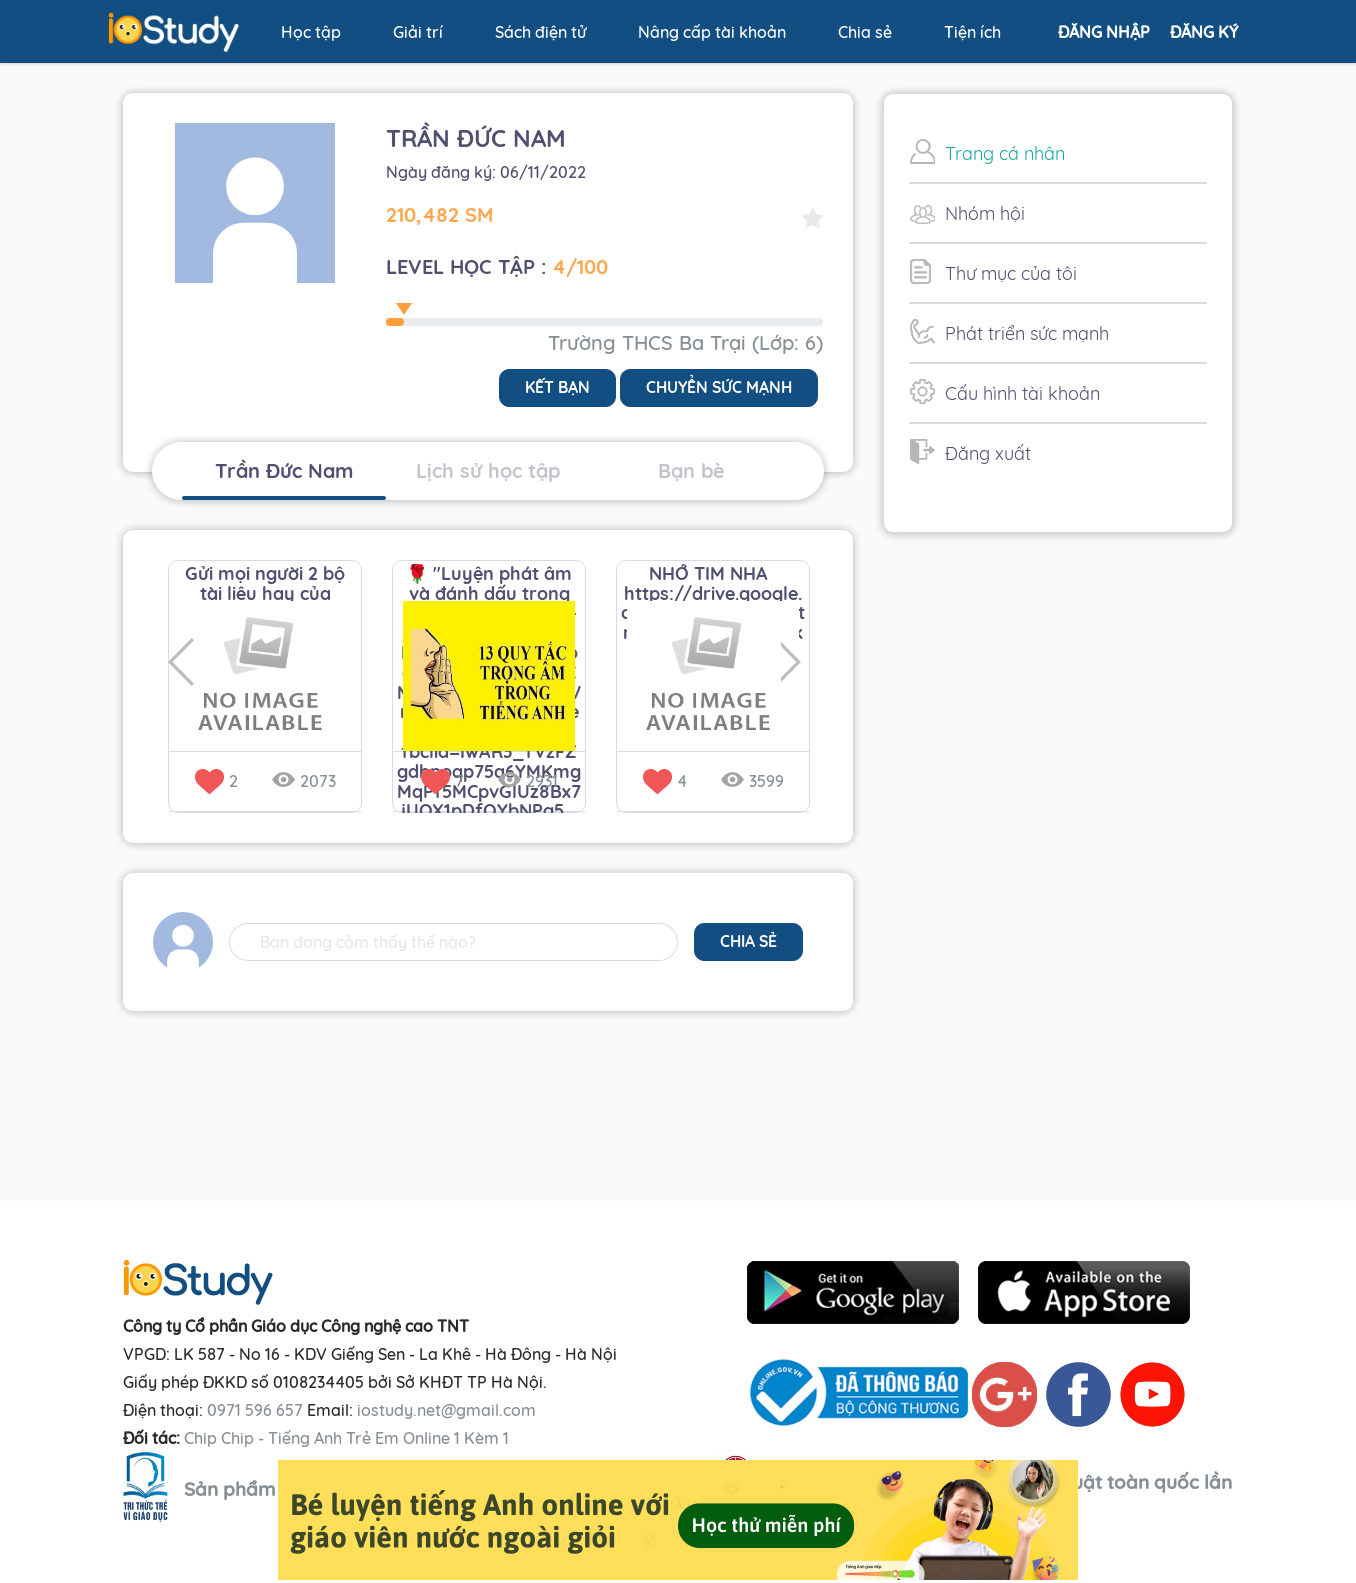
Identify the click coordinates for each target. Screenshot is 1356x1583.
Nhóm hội (967, 212)
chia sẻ (747, 942)
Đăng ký (1204, 32)
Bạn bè (691, 470)
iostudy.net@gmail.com (446, 1410)
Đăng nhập (1104, 32)
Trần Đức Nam (284, 470)
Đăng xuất (970, 452)
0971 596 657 (255, 1410)
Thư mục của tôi (993, 272)
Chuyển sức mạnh (717, 388)
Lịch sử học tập (488, 470)
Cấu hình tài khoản (1004, 392)
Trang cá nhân (987, 152)
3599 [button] (752, 781)
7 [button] (442, 781)
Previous (181, 663)
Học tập (311, 32)
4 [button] (664, 781)
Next (794, 663)
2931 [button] (528, 781)
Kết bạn (553, 388)
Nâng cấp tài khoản (712, 32)
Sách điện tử (540, 32)
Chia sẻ (865, 32)
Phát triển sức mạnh (1009, 332)
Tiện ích (972, 32)
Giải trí (418, 32)
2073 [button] (304, 781)
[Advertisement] (1058, 863)
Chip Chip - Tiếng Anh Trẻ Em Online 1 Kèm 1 (346, 1438)
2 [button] (216, 781)
